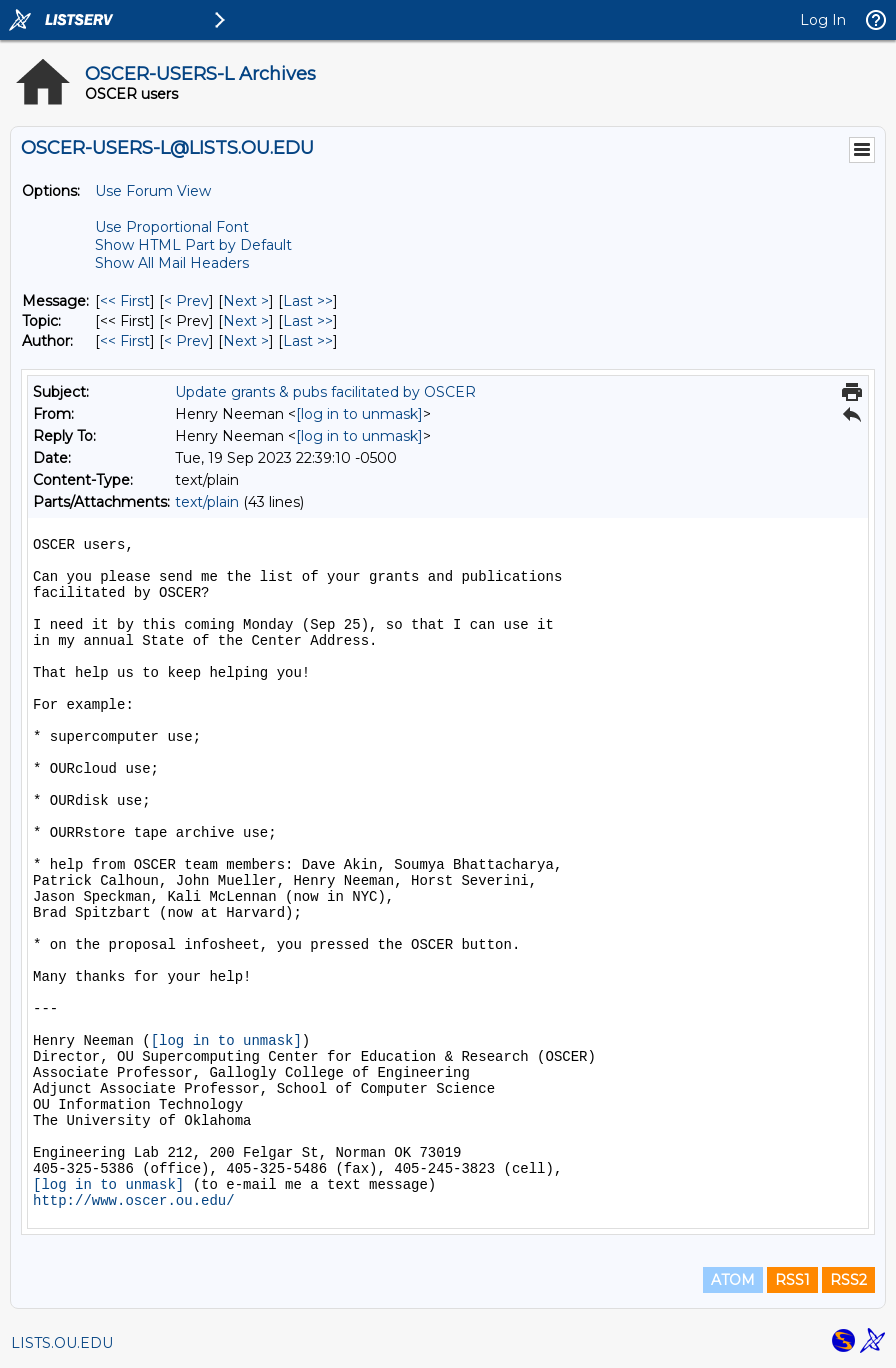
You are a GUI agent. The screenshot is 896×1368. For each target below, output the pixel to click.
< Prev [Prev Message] (186, 301)
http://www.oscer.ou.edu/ (134, 1201)
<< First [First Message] (125, 301)
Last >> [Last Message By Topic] (308, 321)
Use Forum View (153, 191)
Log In (823, 20)
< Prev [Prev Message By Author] (186, 341)
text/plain (207, 502)
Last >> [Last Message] (308, 301)
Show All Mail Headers (172, 263)
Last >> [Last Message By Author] (308, 341)
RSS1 (792, 1280)
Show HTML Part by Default (193, 245)
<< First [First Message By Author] (125, 341)
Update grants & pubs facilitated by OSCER (325, 392)
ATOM (733, 1280)
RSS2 (848, 1280)
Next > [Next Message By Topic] (246, 321)
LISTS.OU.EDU (62, 1343)
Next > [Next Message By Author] (246, 341)
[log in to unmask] (359, 414)
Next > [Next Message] (246, 301)
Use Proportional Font (172, 227)
